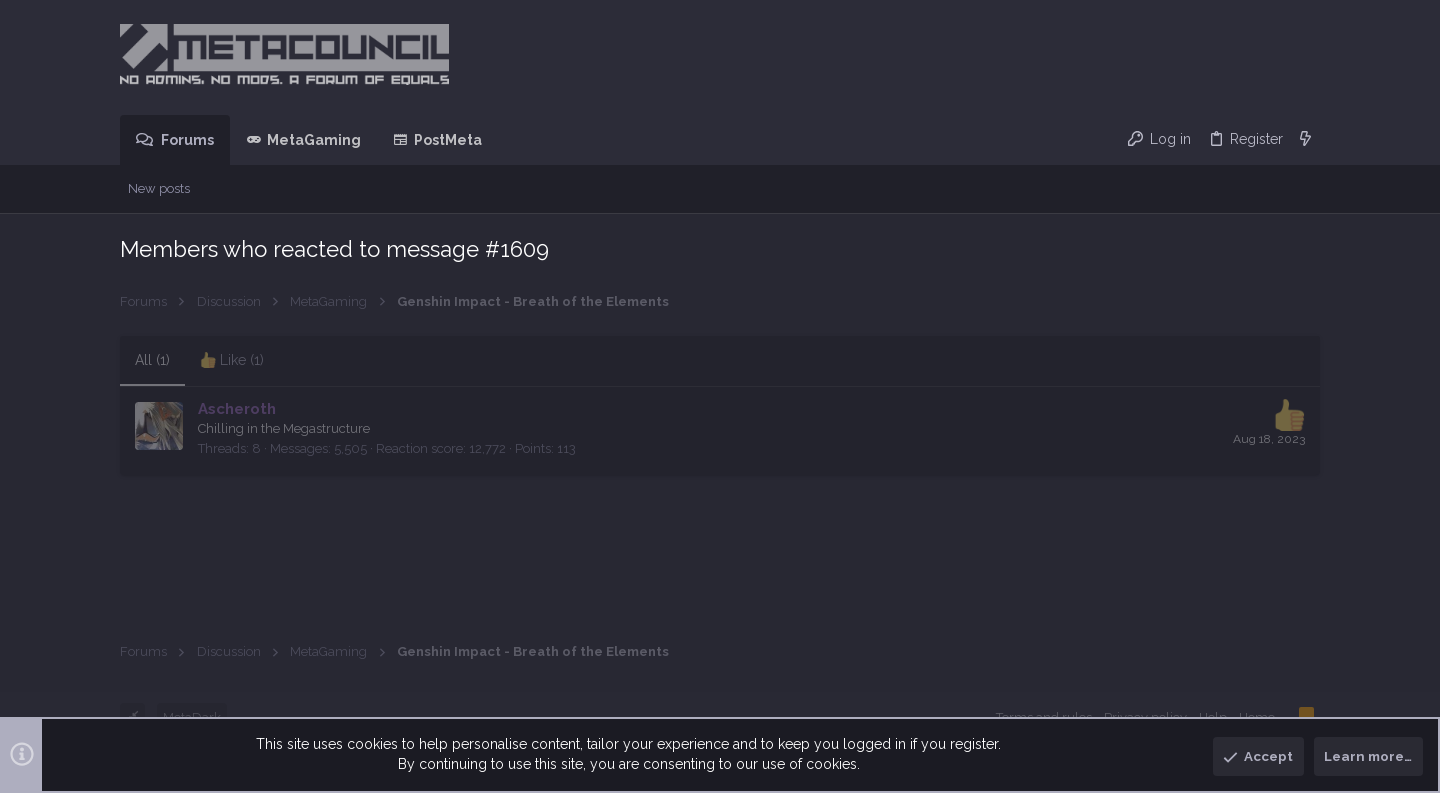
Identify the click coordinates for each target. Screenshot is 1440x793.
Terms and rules (1044, 717)
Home (1257, 717)
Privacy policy (1145, 717)
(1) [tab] (152, 360)
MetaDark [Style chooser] (192, 717)
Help (1213, 717)
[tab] (232, 361)
